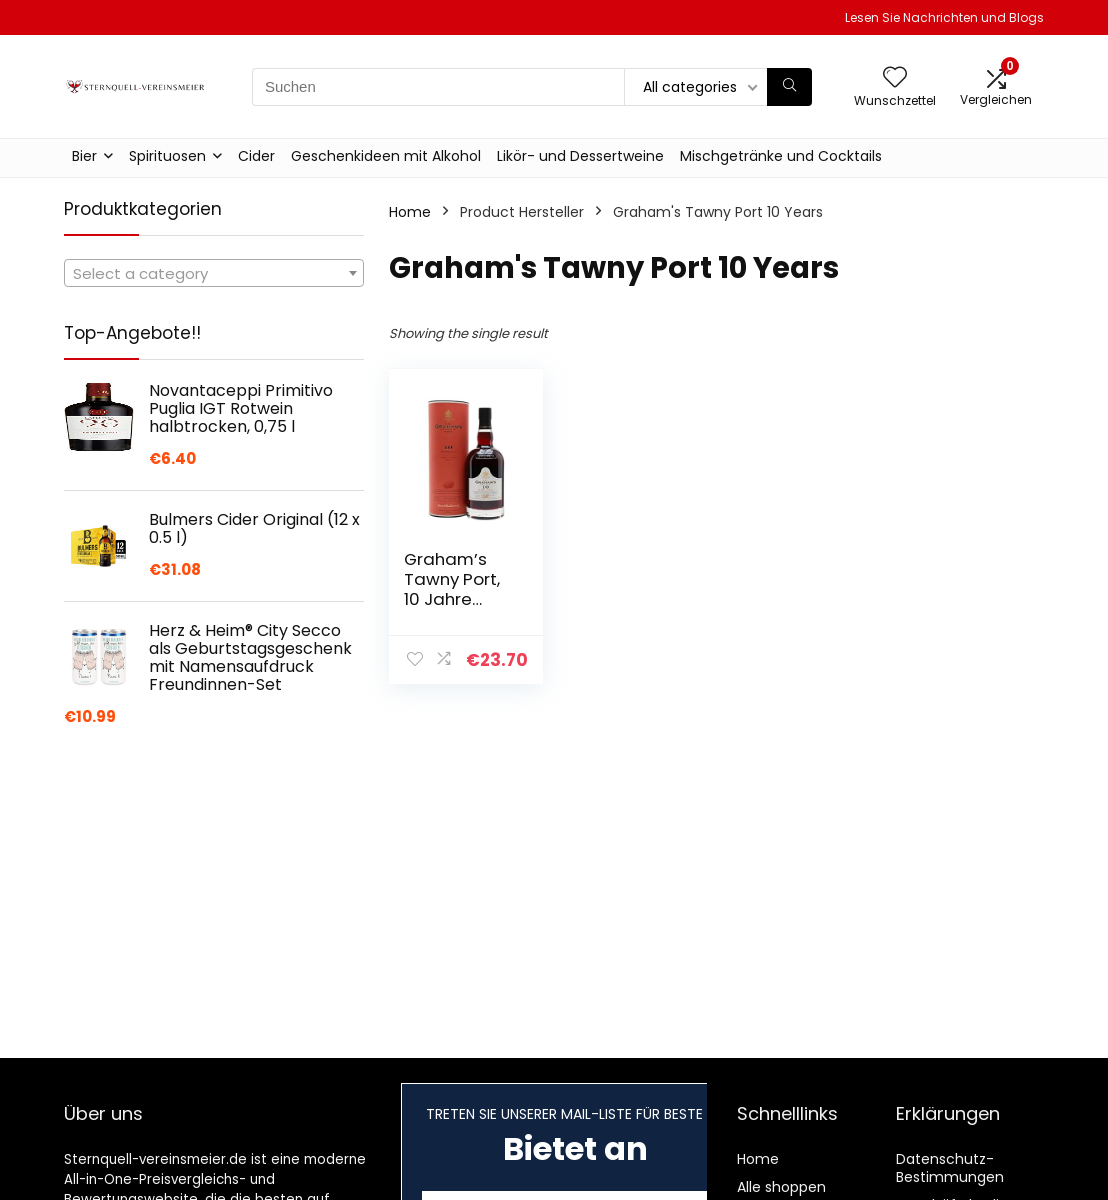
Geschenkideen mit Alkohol (386, 156)
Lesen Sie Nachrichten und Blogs (944, 17)
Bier (84, 156)
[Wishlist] (895, 78)
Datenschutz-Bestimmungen (950, 1168)
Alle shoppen (781, 1187)
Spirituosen (167, 156)
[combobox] (214, 273)
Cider (256, 156)
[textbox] (214, 274)
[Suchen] (789, 87)
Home (410, 212)
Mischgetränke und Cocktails (781, 156)
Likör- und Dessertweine (580, 156)
